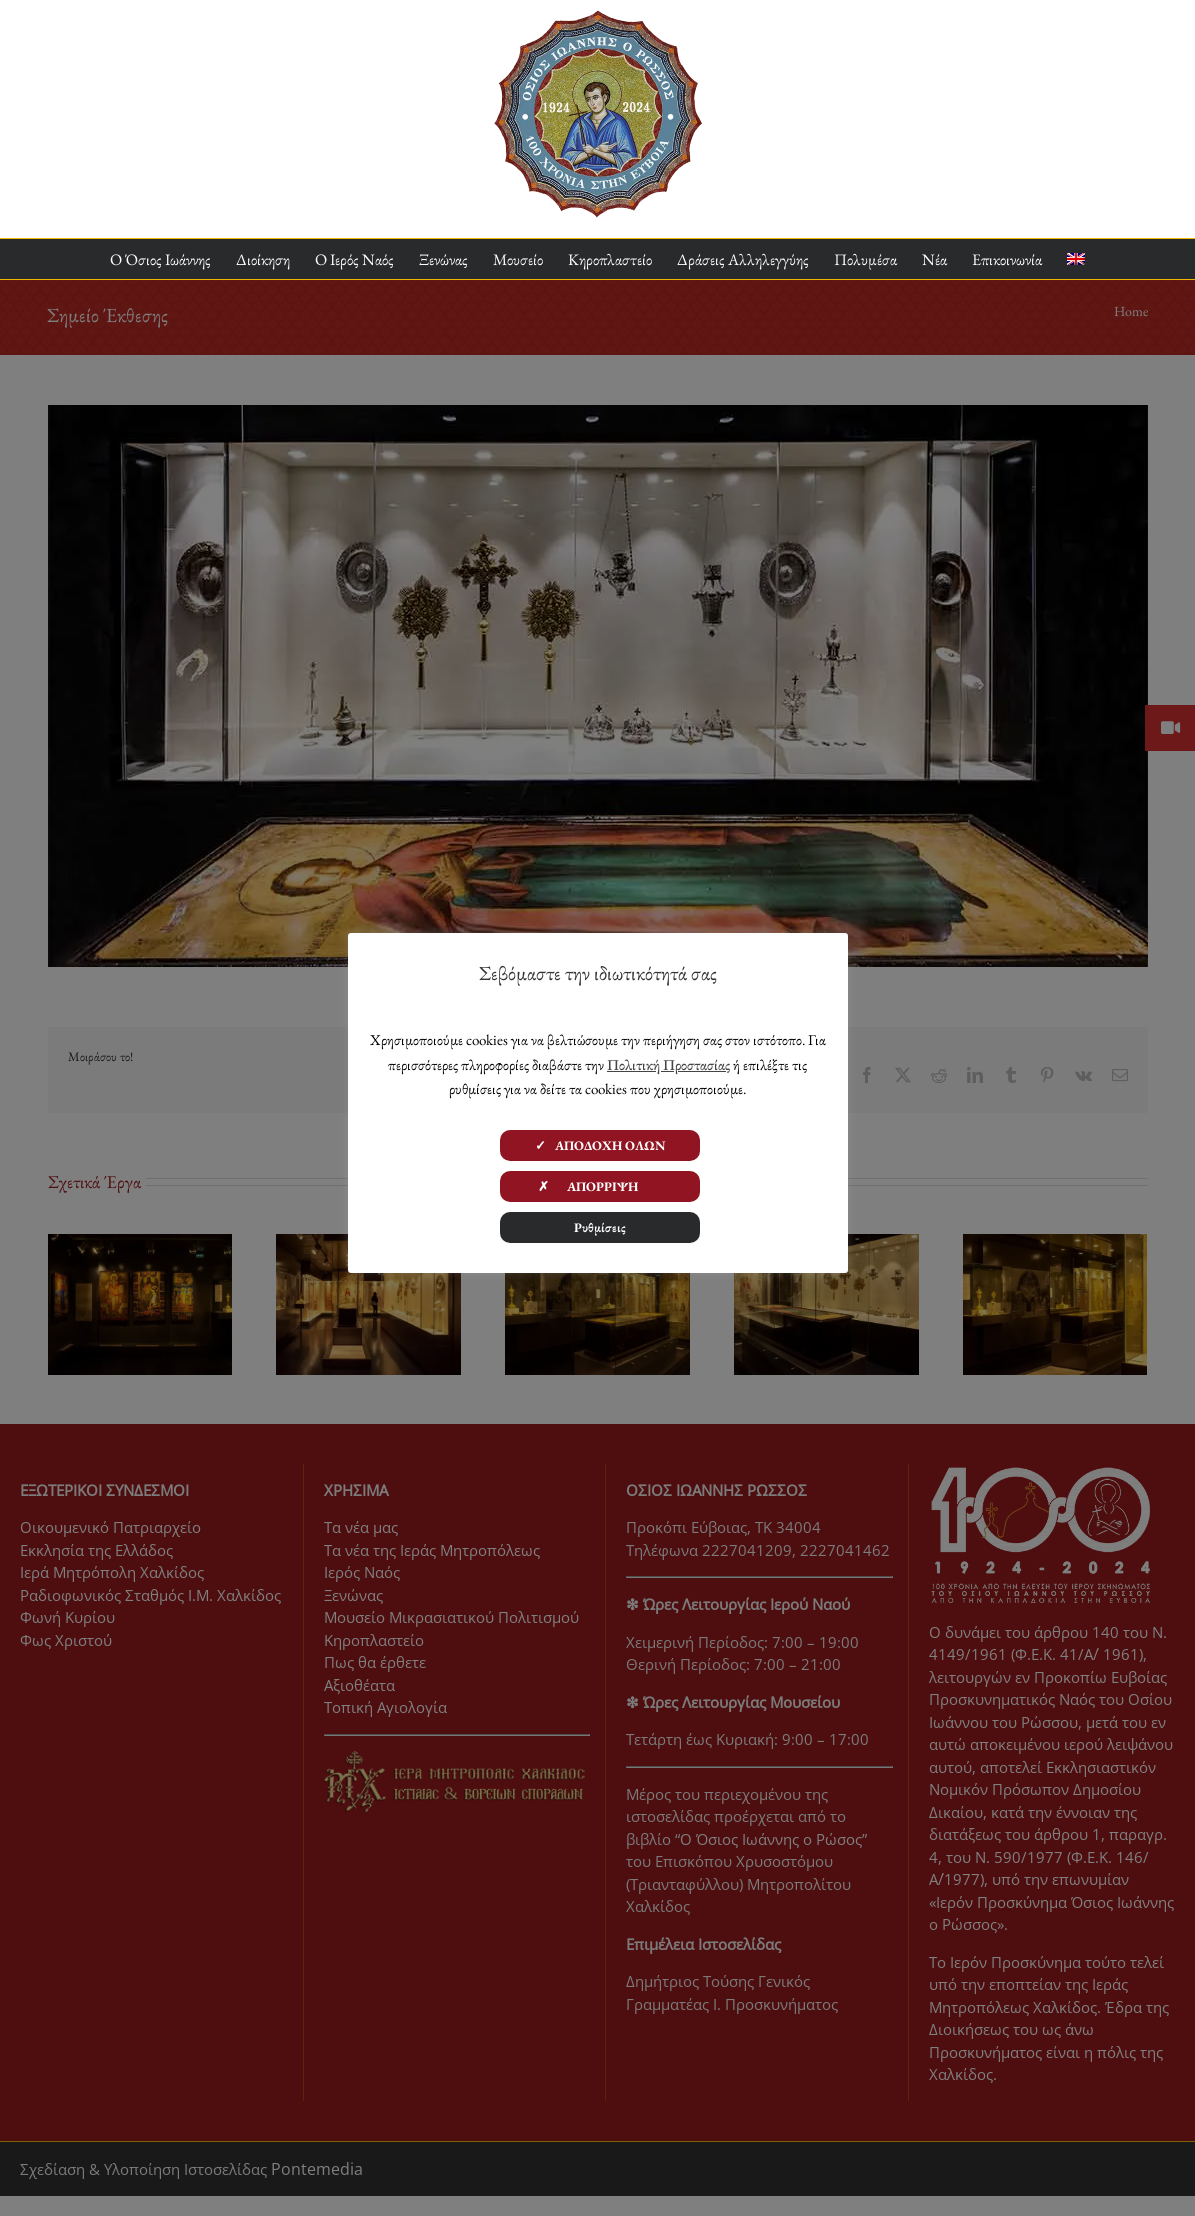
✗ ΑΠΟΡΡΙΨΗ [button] (600, 1186)
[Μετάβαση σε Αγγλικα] (1076, 259)
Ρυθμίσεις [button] (600, 1227)
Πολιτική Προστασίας (668, 1064)
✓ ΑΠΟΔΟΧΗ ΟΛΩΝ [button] (600, 1145)
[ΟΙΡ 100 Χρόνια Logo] (597, 18)
